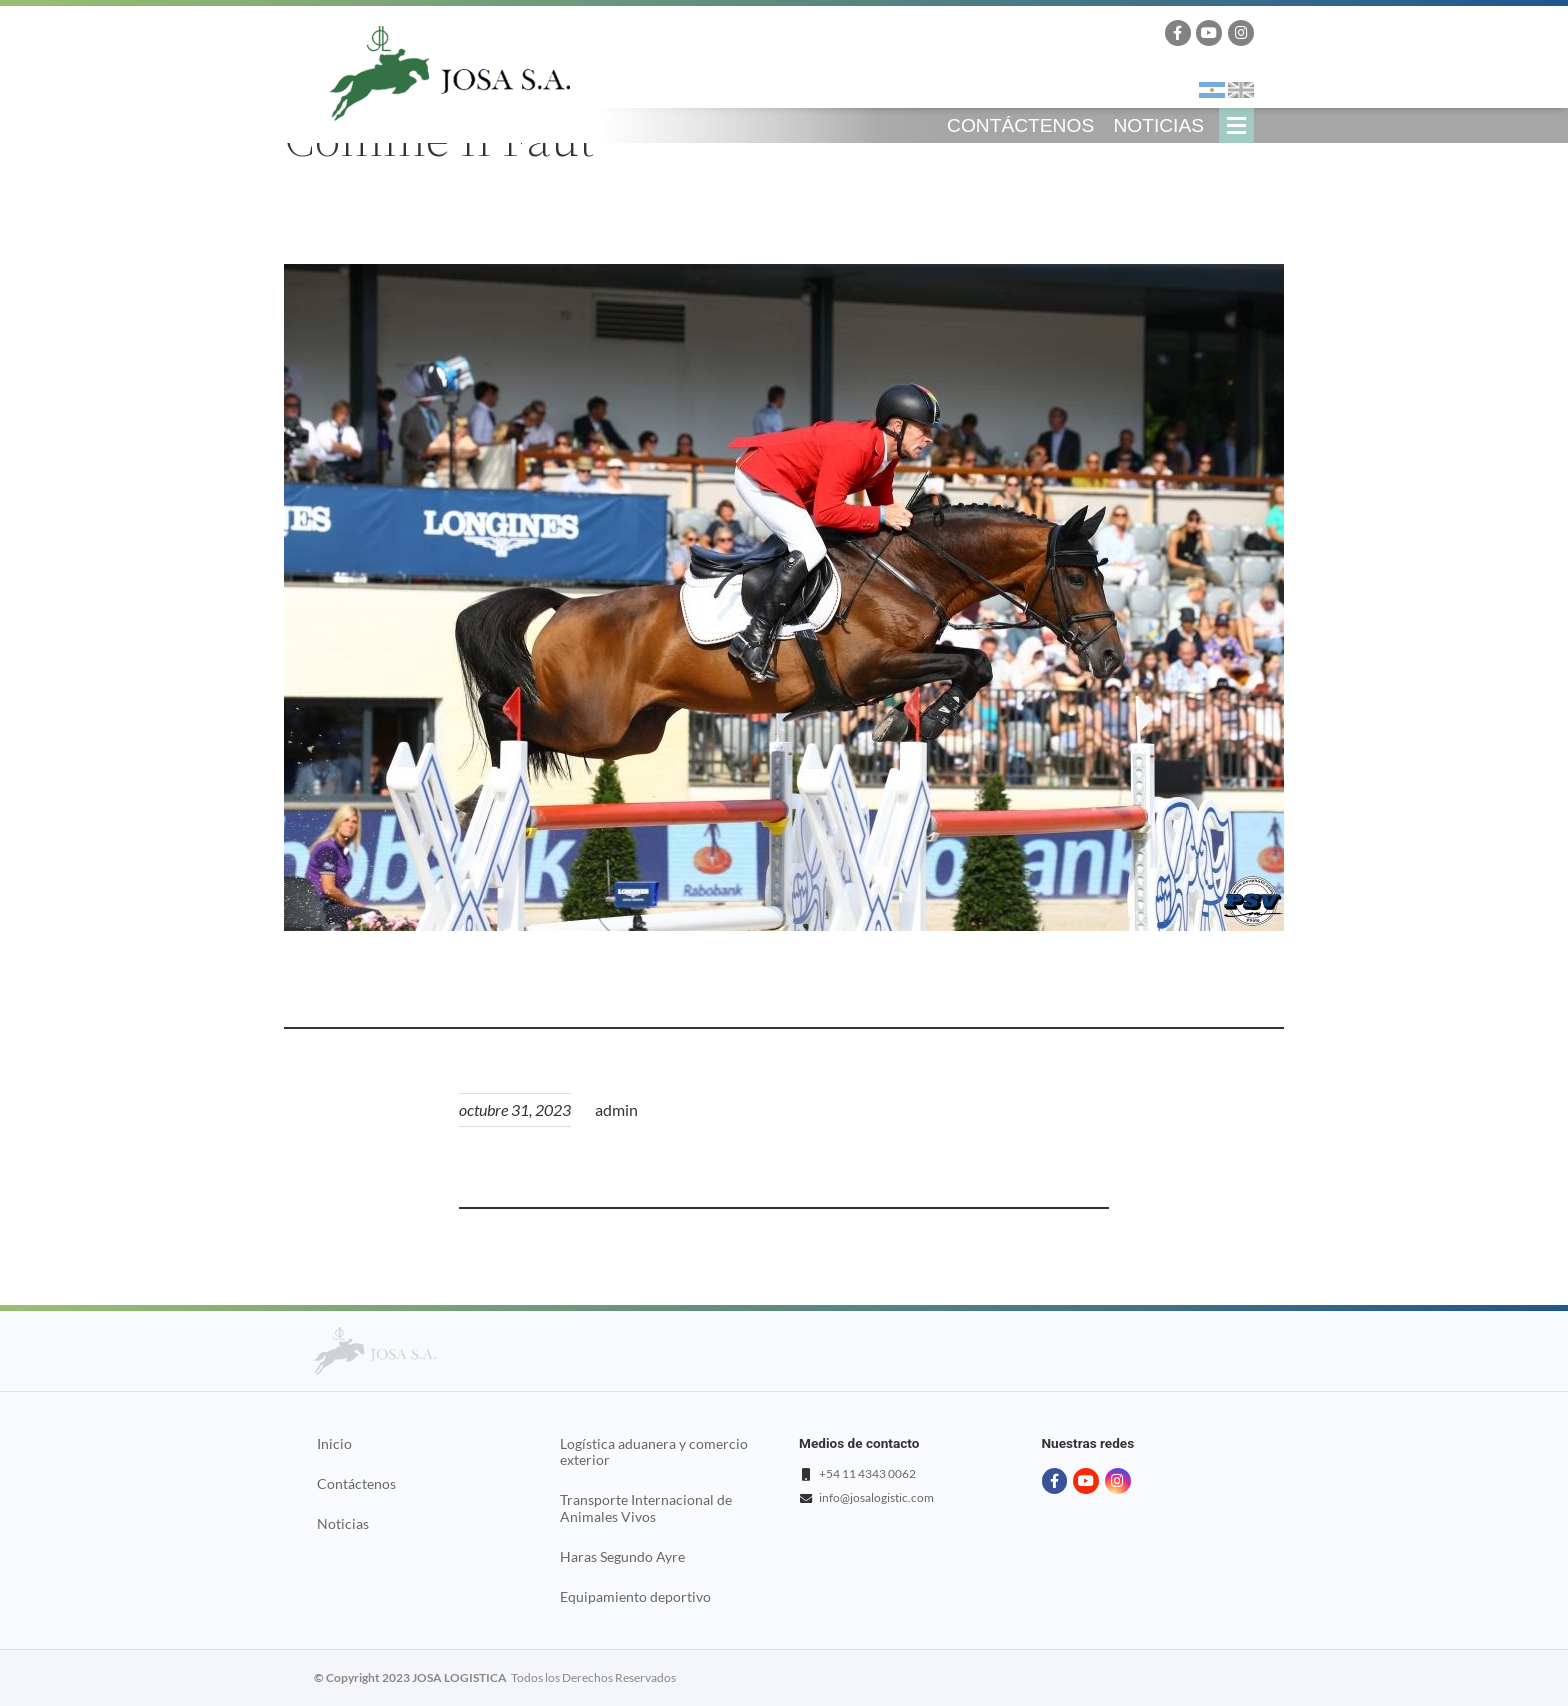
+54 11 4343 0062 (867, 1473)
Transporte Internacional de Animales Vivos (646, 1508)
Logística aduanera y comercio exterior (654, 1452)
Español (1212, 90)
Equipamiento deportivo (635, 1597)
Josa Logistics (450, 73)
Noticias (1158, 125)
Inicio (334, 1444)
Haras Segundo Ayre (622, 1557)
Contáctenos (1020, 125)
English (1241, 90)
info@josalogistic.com (876, 1497)
